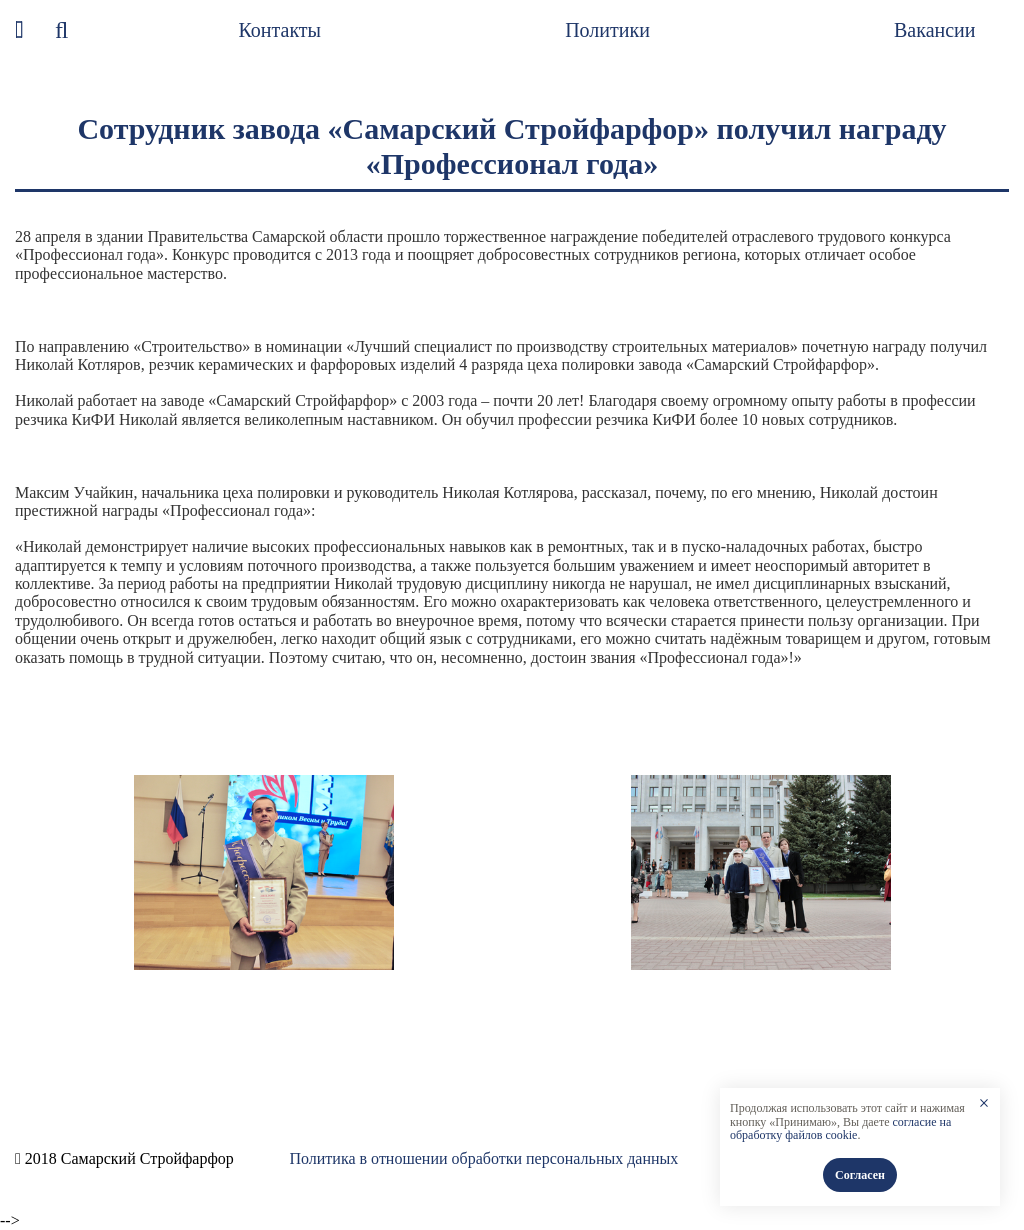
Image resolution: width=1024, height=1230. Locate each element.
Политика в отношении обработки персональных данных (483, 1158)
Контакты (280, 30)
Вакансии (935, 30)
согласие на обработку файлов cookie (840, 1129)
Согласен (860, 1175)
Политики (607, 30)
